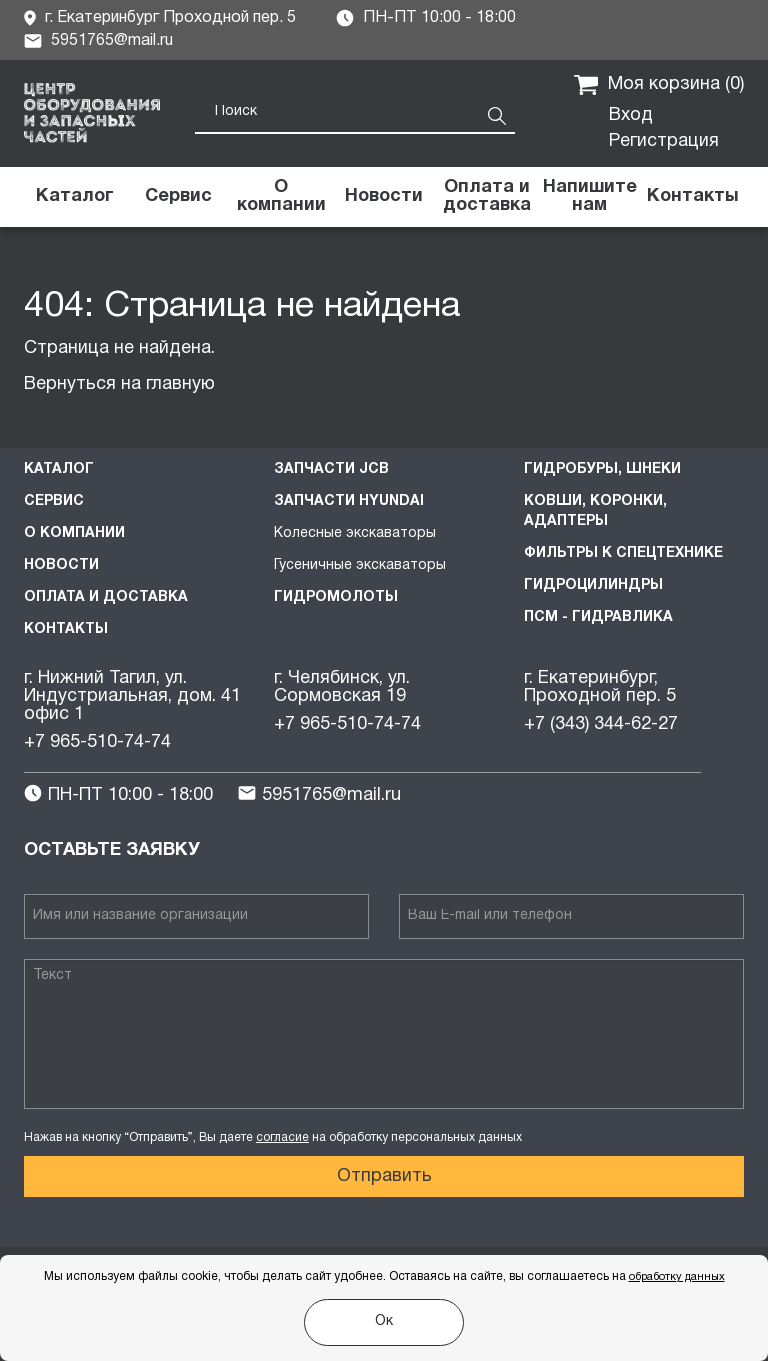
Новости (61, 565)
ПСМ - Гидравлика (598, 617)
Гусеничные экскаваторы (360, 565)
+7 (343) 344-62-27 (601, 724)
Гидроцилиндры (593, 585)
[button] (589, 197)
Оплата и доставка (106, 597)
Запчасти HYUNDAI (349, 501)
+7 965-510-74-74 (97, 742)
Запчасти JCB (331, 469)
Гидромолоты (336, 597)
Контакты (66, 629)
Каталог (59, 469)
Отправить (384, 1176)
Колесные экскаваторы (355, 533)
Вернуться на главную (119, 384)
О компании (74, 533)
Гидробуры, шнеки (602, 469)
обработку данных (677, 1277)
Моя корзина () (659, 85)
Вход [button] (631, 115)
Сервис (54, 501)
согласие (282, 1137)
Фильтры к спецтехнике (623, 553)
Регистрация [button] (664, 141)
